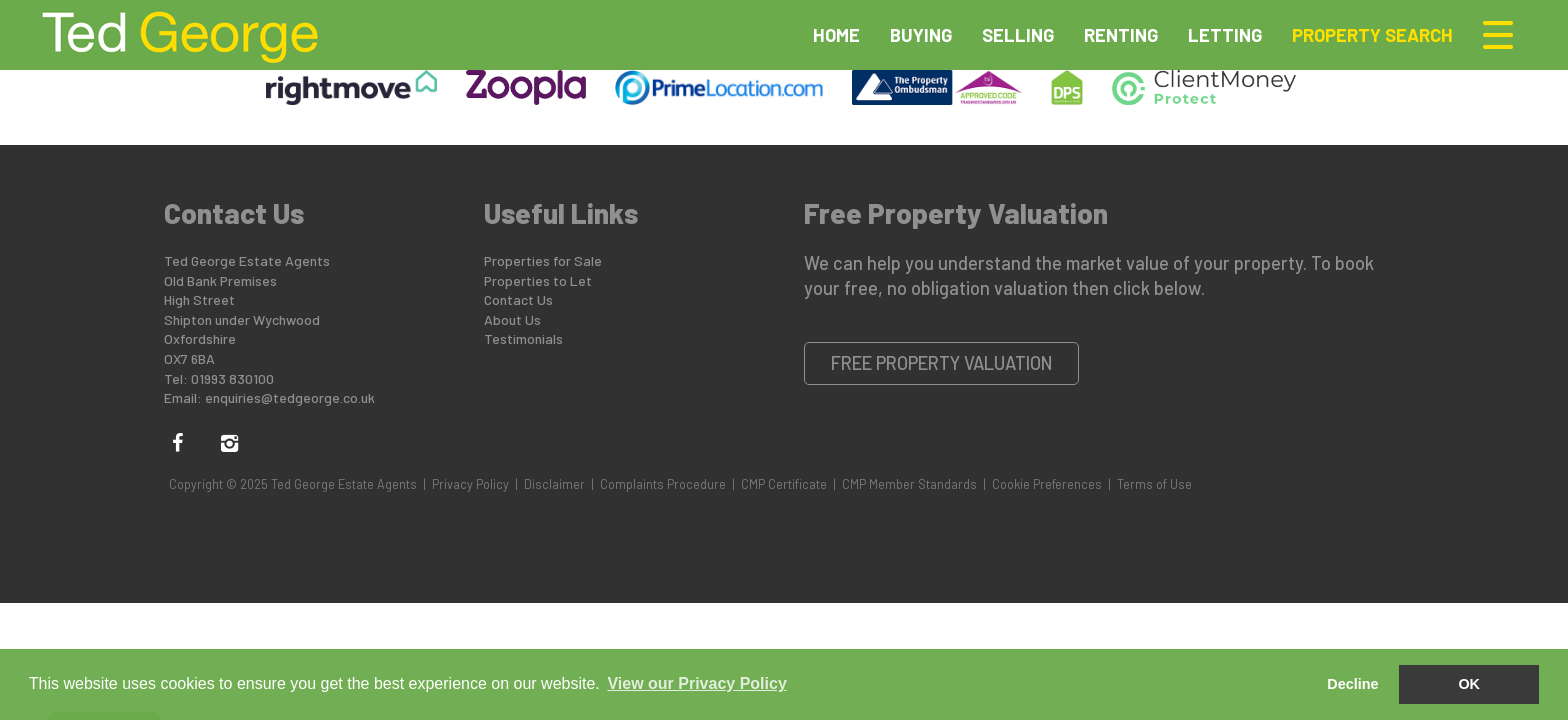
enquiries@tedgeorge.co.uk (290, 397)
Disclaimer (554, 484)
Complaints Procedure (663, 484)
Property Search (1372, 35)
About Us (512, 319)
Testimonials (523, 338)
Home (836, 35)
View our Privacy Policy (696, 683)
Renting (1121, 35)
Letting (1225, 35)
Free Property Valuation (942, 363)
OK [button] (1469, 684)
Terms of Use (1154, 484)
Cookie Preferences (1047, 484)
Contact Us (518, 299)
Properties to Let (538, 280)
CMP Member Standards (909, 484)
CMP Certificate (784, 484)
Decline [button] (1352, 684)
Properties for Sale (543, 260)
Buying (921, 35)
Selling (1018, 35)
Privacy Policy (470, 484)
